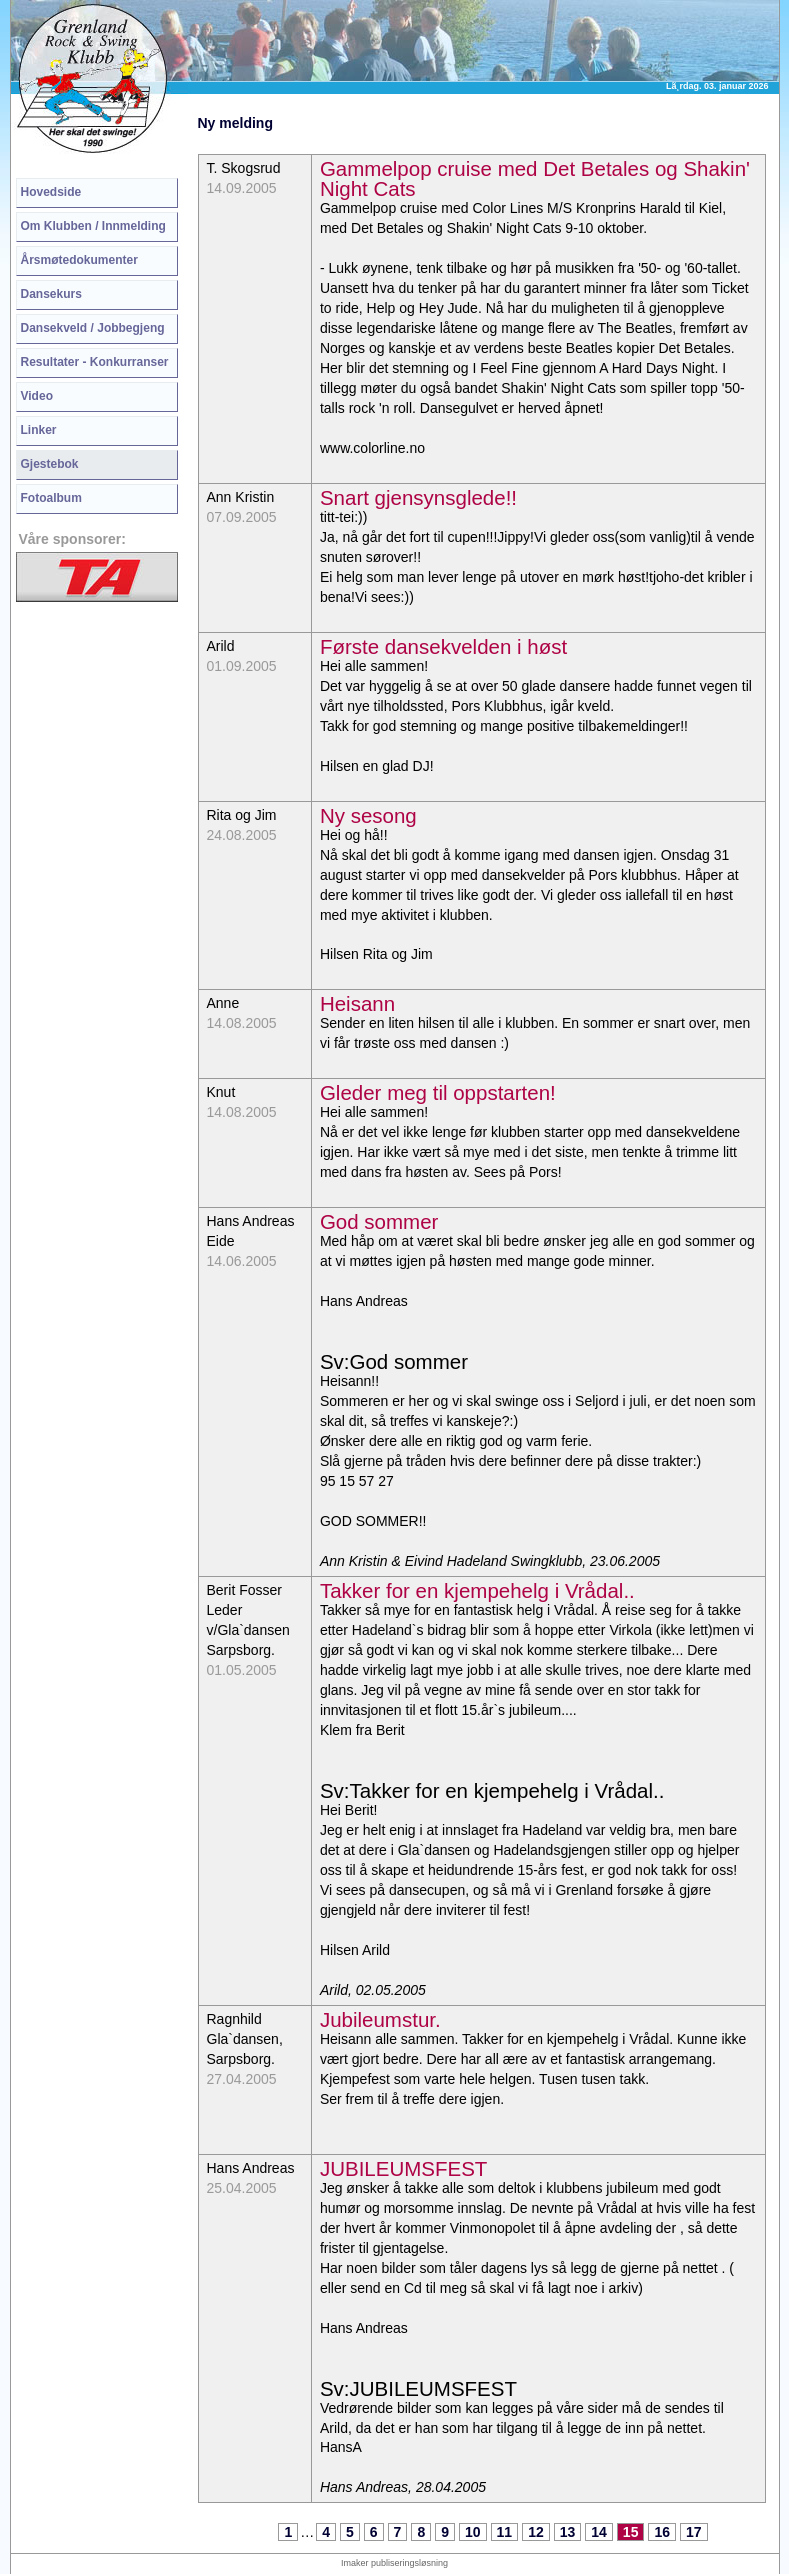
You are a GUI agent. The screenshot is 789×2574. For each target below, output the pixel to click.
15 (631, 2532)
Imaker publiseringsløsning (394, 2563)
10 (473, 2532)
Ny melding (235, 123)
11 (505, 2532)
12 (536, 2532)
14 (599, 2532)
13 (568, 2532)
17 (694, 2532)
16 (662, 2532)
